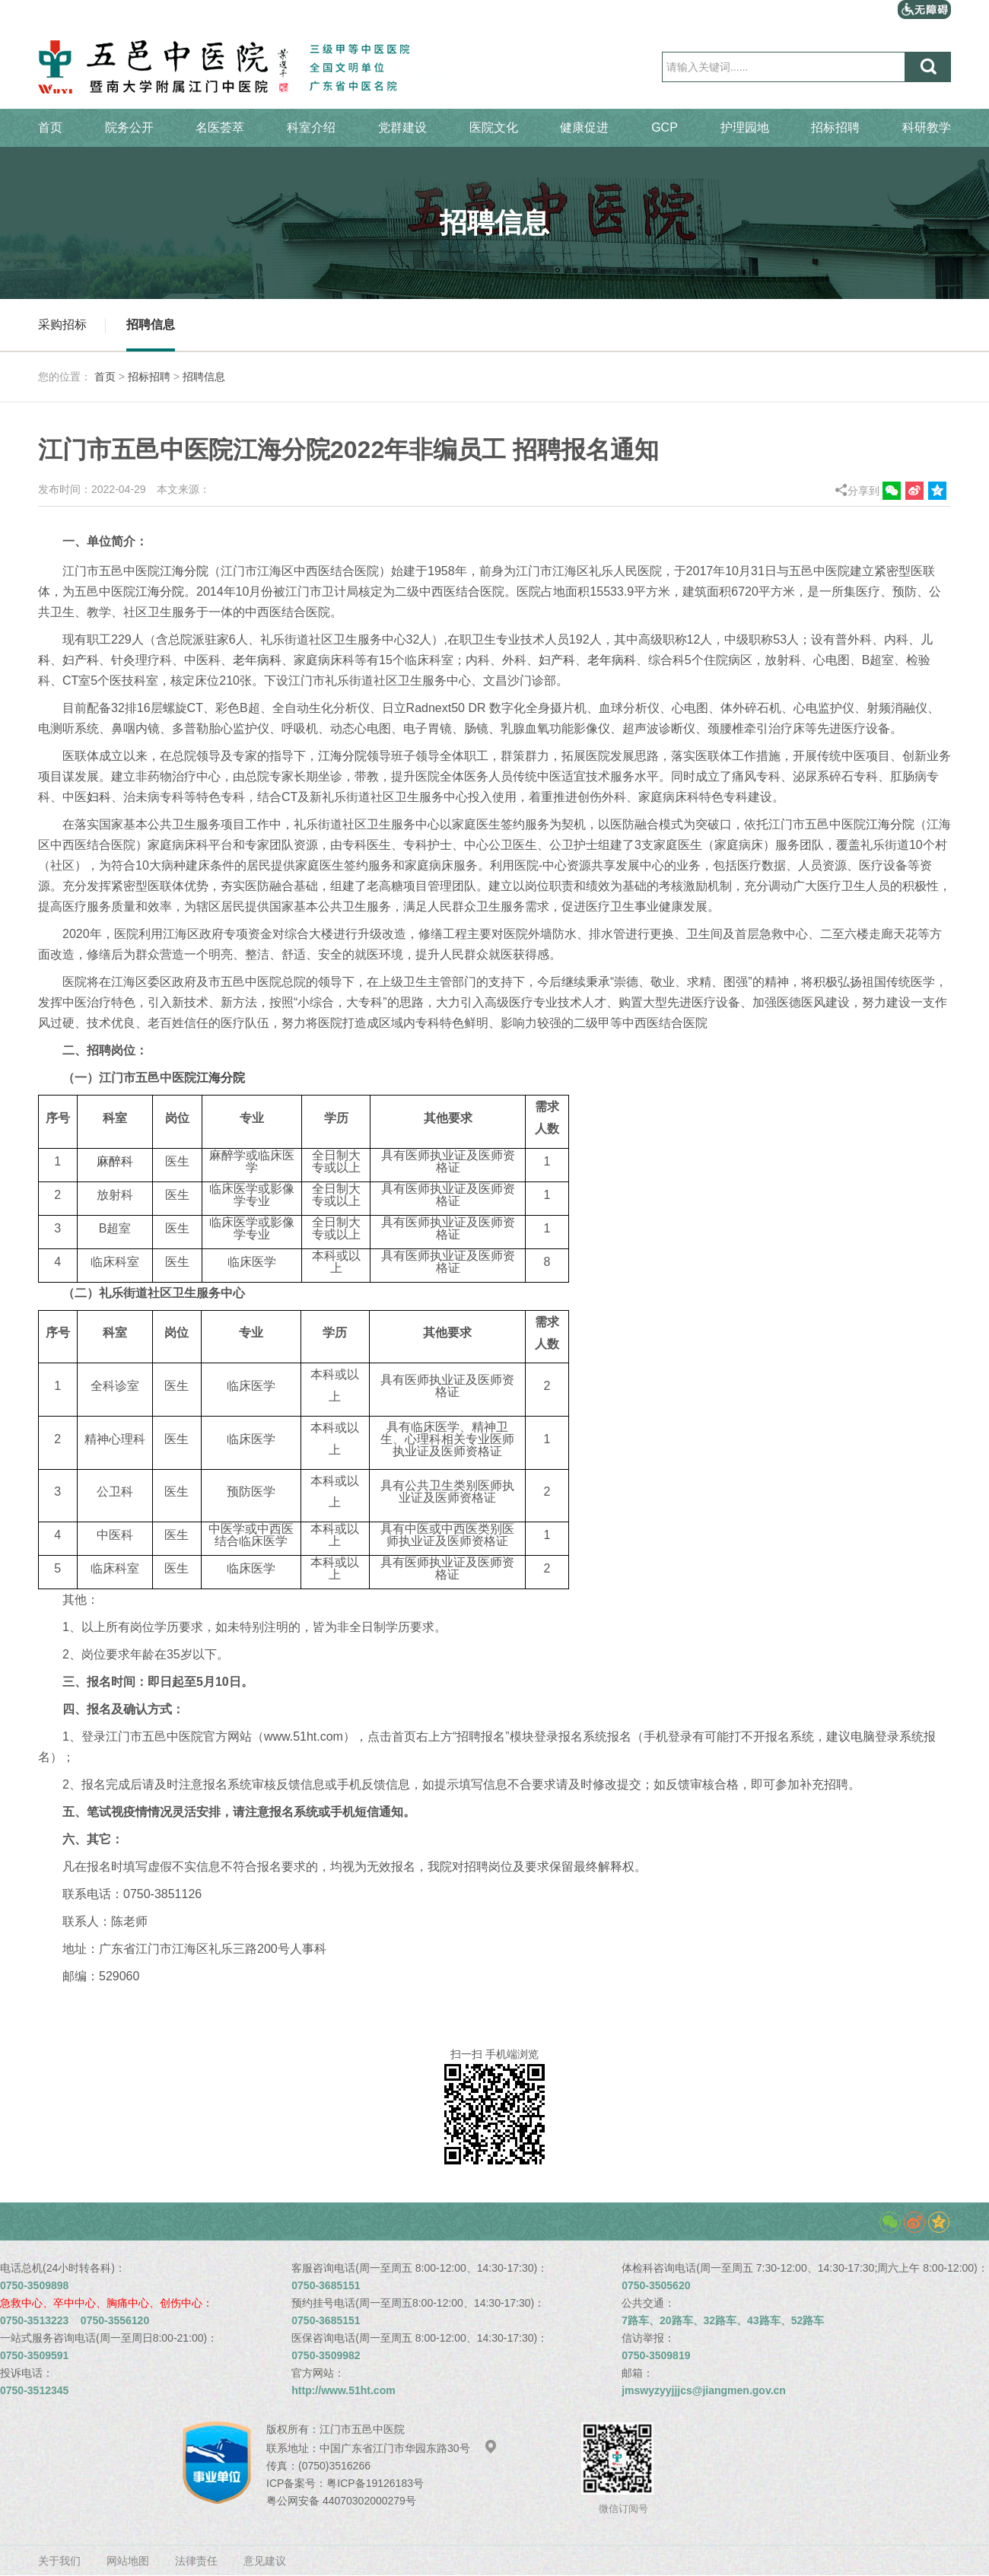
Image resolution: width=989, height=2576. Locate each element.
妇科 (99, 796)
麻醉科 (115, 1161)
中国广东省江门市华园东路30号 (409, 2448)
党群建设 (402, 127)
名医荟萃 (220, 127)
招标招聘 (835, 127)
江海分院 (184, 570)
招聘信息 (150, 324)
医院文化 (493, 127)
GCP (664, 127)
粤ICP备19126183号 (375, 2483)
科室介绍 (311, 127)
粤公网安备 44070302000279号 (341, 2501)
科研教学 (926, 127)
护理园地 (744, 127)
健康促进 (584, 127)
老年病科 (257, 660)
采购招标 (62, 324)
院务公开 (129, 127)
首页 (50, 127)
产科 (87, 660)
